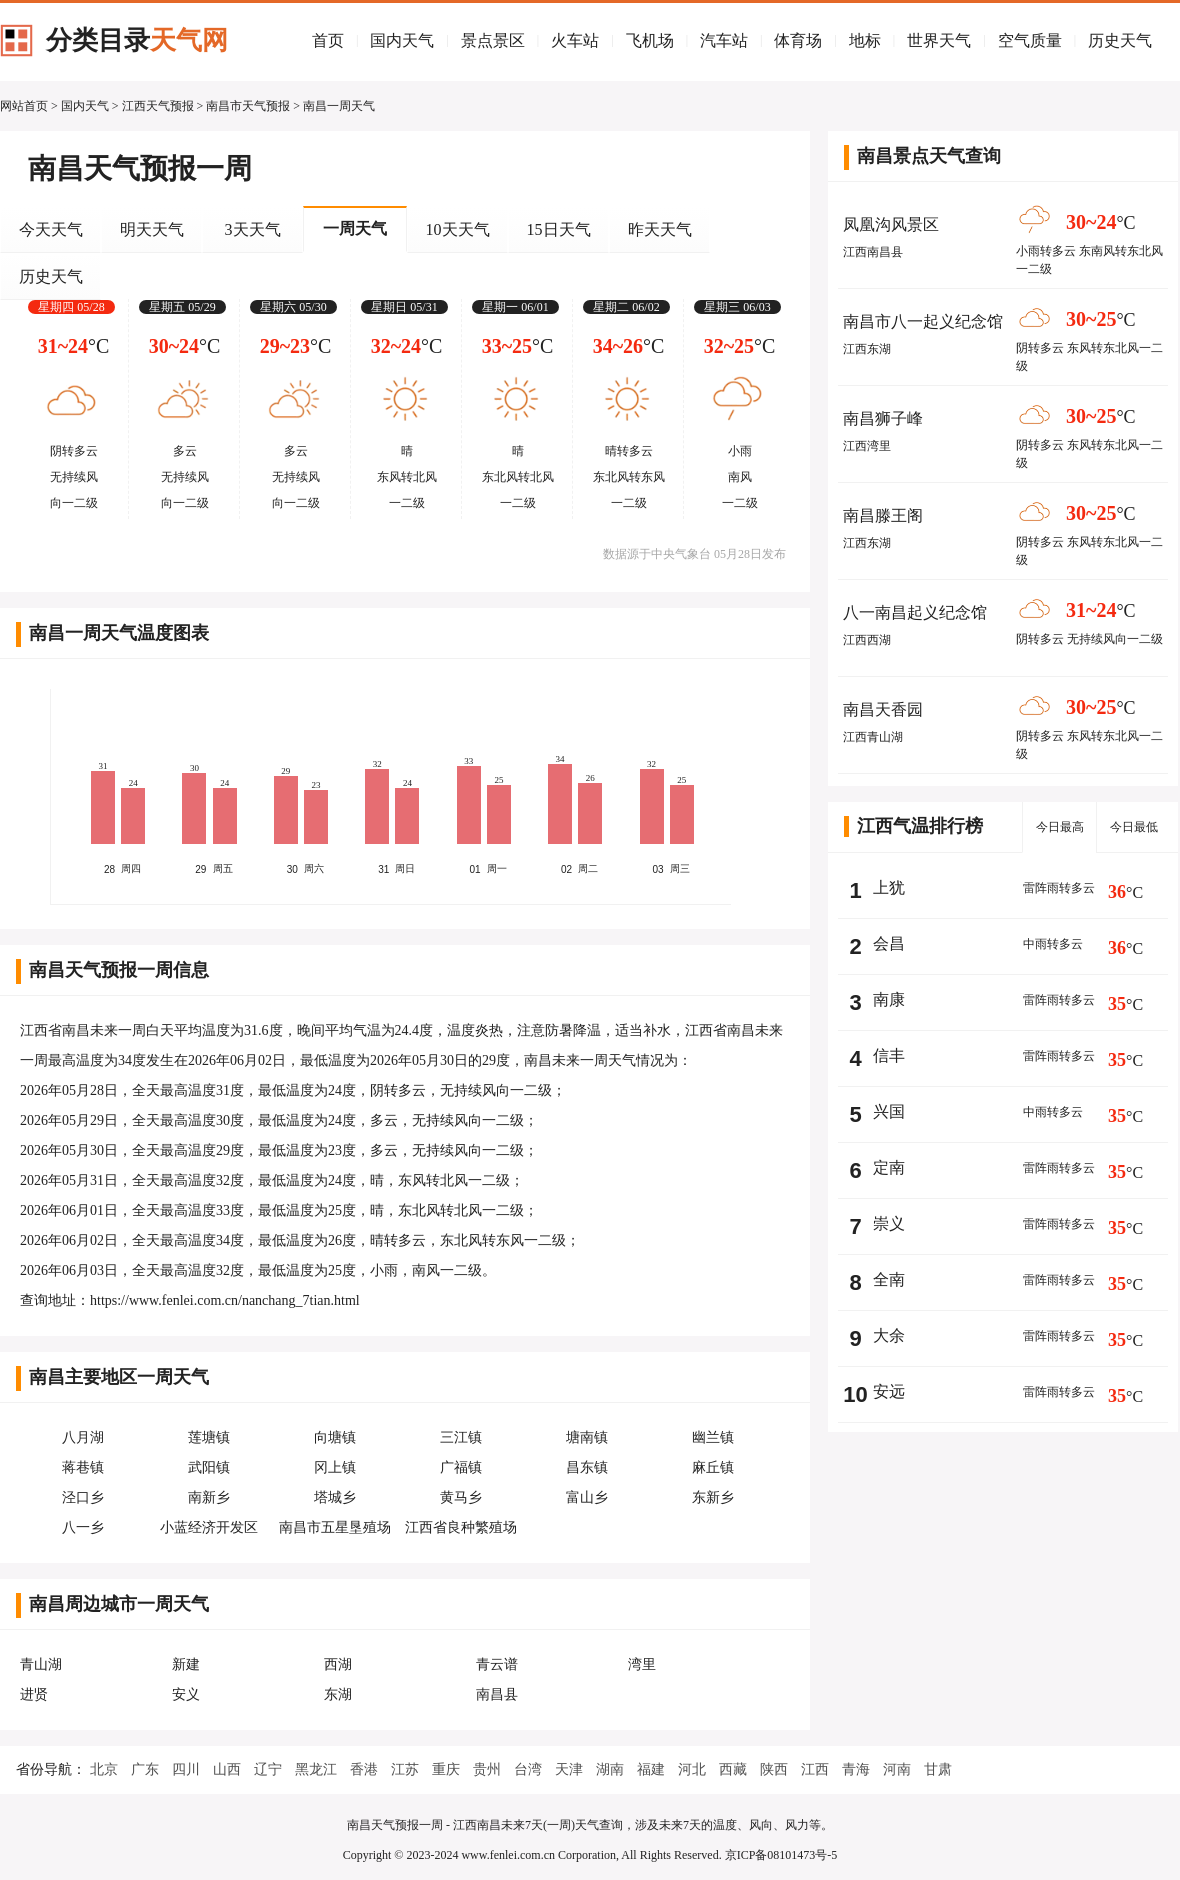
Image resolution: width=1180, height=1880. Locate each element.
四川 (186, 1769)
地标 (865, 40)
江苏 (405, 1769)
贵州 (487, 1769)
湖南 (610, 1769)
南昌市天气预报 (248, 106)
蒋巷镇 (83, 1467)
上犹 (889, 887)
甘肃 (938, 1769)
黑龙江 (316, 1769)
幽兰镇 (713, 1437)
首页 (328, 40)
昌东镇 (587, 1467)
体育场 (798, 40)
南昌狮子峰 (883, 418)
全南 (889, 1279)
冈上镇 (335, 1467)
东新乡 (713, 1497)
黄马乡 (461, 1497)
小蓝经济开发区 (209, 1527)
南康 (889, 999)
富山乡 (587, 1497)
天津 (569, 1769)
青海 (856, 1769)
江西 (815, 1769)
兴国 (889, 1111)
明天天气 (152, 229)
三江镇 (461, 1437)
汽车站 (724, 40)
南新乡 (209, 1497)
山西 (227, 1769)
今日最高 (1060, 827)
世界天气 (939, 40)
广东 (145, 1769)
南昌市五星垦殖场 (335, 1527)
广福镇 (461, 1467)
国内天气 (402, 40)
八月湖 (83, 1437)
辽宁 (268, 1769)
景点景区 (493, 40)
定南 (889, 1167)
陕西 (774, 1769)
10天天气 (458, 229)
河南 (897, 1769)
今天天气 (51, 229)
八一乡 (83, 1527)
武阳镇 (209, 1467)
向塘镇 (335, 1437)
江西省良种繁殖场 (461, 1527)
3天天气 (253, 229)
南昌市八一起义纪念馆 (923, 321)
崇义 (889, 1223)
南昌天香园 (883, 709)
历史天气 (1120, 40)
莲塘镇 (209, 1437)
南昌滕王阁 (883, 515)
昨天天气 (660, 229)
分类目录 (137, 40)
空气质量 (1030, 40)
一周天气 (355, 228)
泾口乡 (83, 1497)
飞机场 (650, 40)
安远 (889, 1391)
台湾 (528, 1769)
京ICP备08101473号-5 (781, 1855)
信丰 (889, 1055)
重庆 (446, 1769)
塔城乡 (335, 1497)
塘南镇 (587, 1437)
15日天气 (559, 229)
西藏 (733, 1769)
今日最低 (1134, 827)
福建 (651, 1769)
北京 (104, 1769)
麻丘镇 (713, 1467)
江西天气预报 (158, 106)
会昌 (889, 943)
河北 (692, 1769)
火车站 (575, 40)
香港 (364, 1769)
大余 (889, 1335)
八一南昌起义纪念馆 (915, 612)
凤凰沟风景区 (891, 224)
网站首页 (24, 106)
